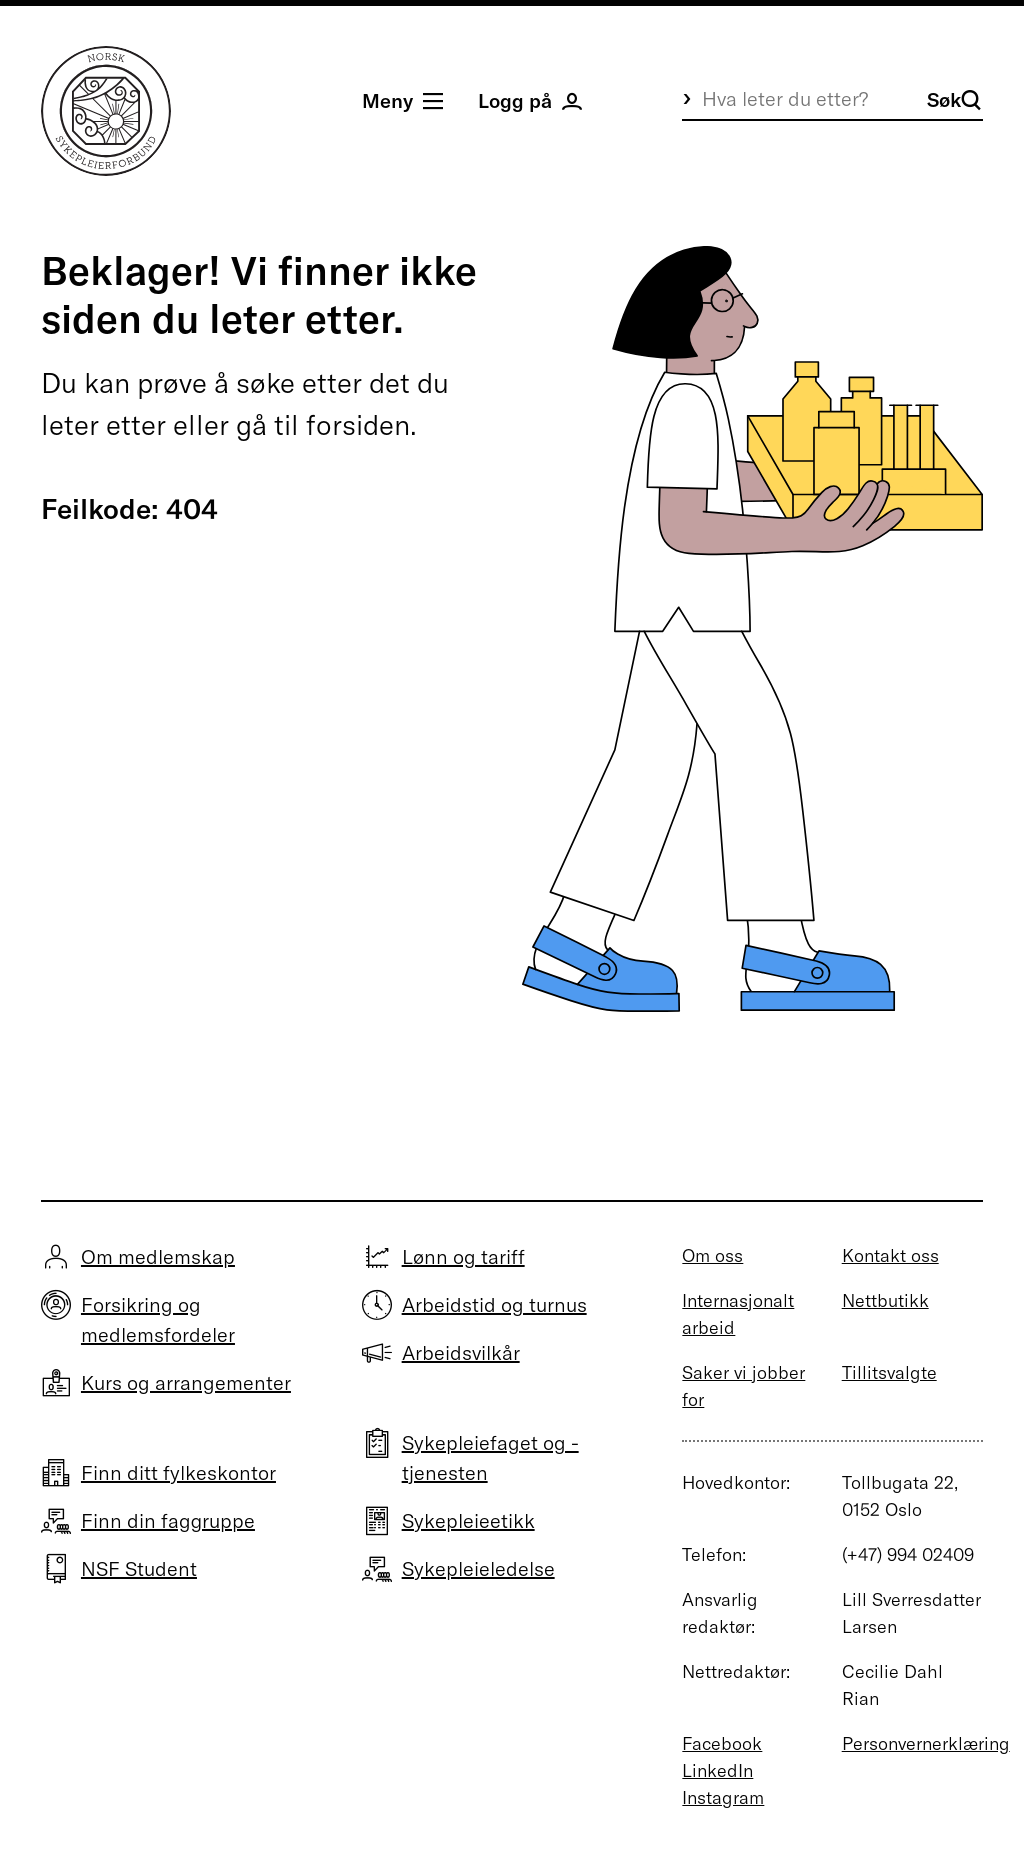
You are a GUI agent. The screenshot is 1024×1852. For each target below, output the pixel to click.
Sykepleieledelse (478, 1568)
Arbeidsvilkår (461, 1352)
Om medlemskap (158, 1256)
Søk (954, 99)
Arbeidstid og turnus (494, 1304)
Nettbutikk (885, 1300)
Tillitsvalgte (889, 1372)
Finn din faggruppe (168, 1520)
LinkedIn (717, 1770)
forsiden (358, 424)
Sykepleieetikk (468, 1520)
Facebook (722, 1743)
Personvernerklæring (926, 1743)
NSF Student (139, 1568)
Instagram (723, 1797)
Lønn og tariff (463, 1256)
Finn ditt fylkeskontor (178, 1472)
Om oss (712, 1255)
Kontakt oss (890, 1255)
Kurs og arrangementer (186, 1382)
